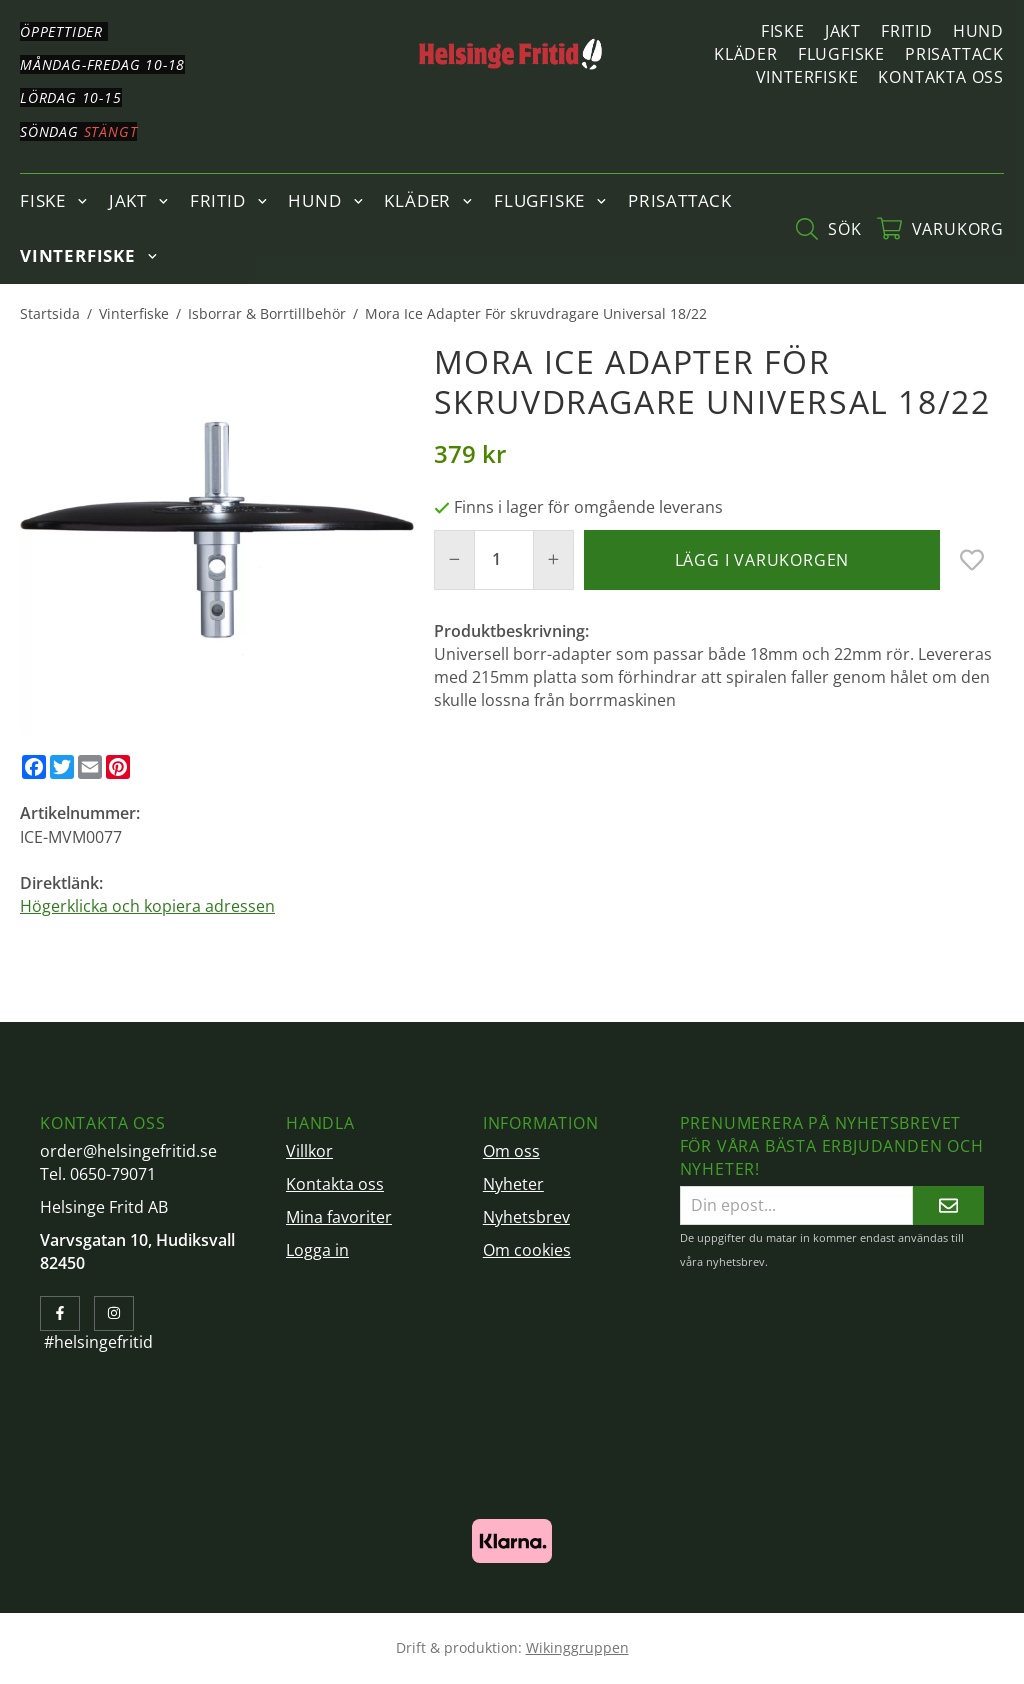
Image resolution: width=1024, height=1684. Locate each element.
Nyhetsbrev (526, 1217)
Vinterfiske (807, 77)
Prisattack (954, 54)
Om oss (511, 1151)
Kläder (746, 54)
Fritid (907, 31)
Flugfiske (841, 54)
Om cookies (527, 1250)
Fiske (783, 31)
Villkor (309, 1151)
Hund (978, 31)
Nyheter (513, 1184)
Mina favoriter (339, 1217)
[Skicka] (948, 1205)
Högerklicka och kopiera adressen (147, 906)
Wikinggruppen (577, 1647)
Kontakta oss (941, 77)
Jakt (843, 31)
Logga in (317, 1250)
